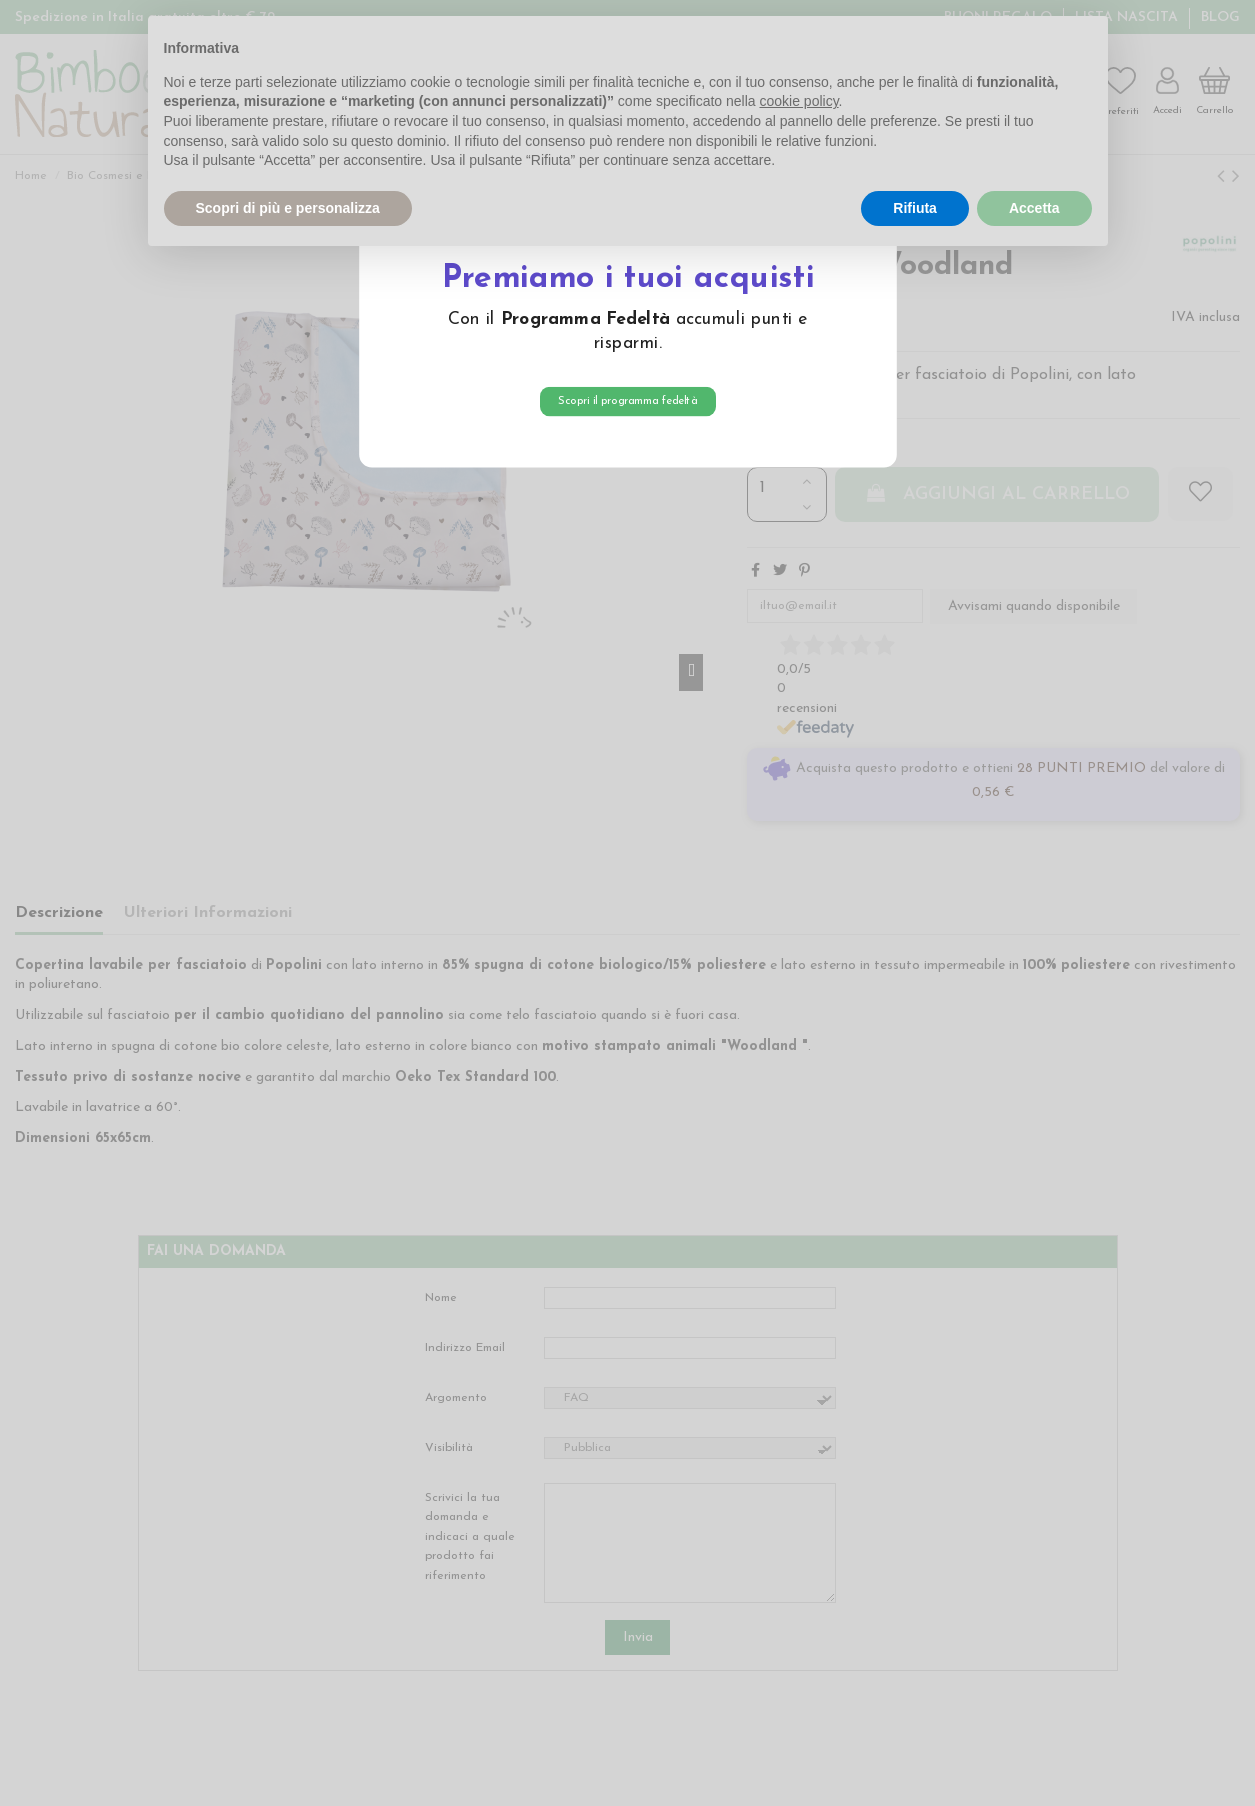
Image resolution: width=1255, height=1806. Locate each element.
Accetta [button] (1034, 208)
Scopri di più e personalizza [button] (288, 208)
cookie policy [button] (798, 101)
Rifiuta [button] (915, 208)
